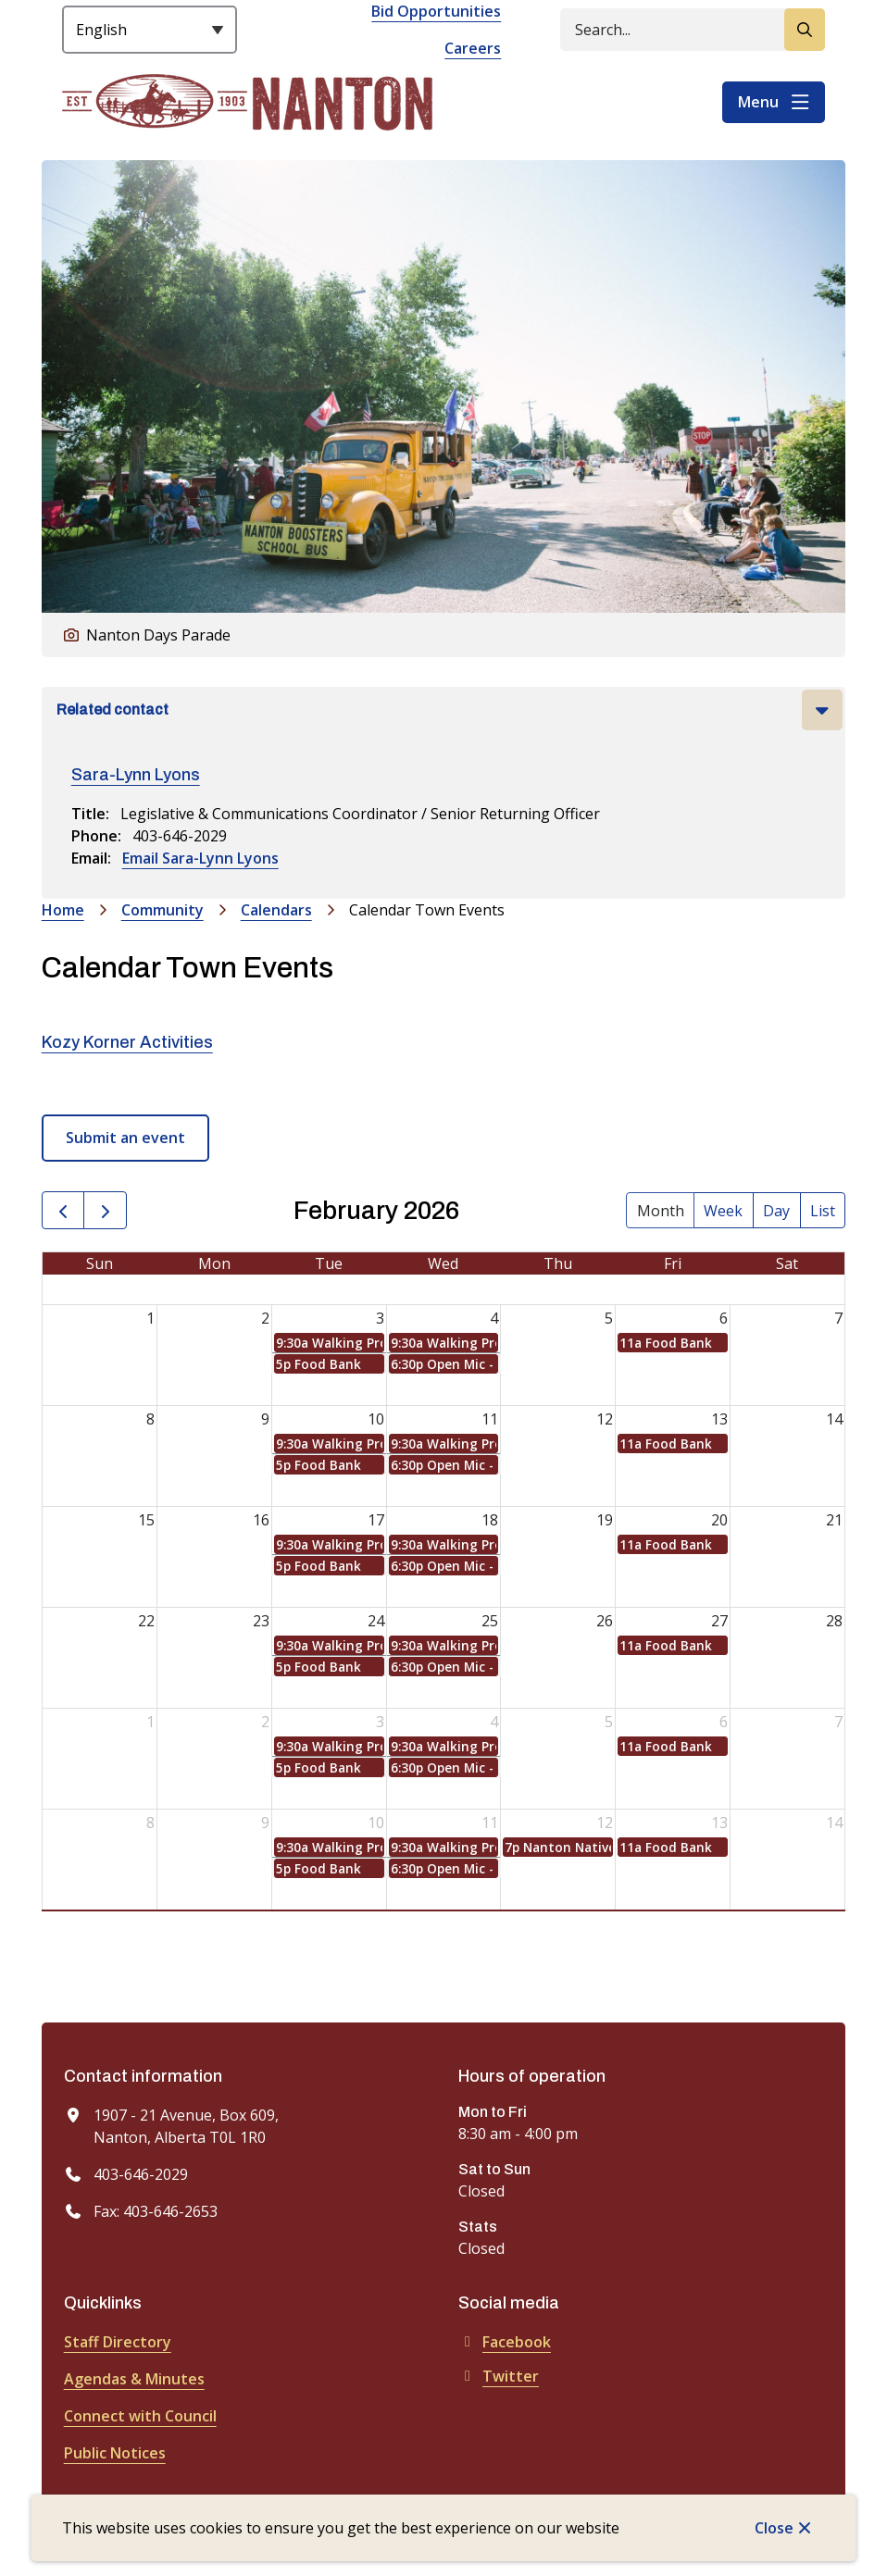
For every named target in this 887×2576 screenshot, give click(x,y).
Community (162, 910)
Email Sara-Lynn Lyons (200, 858)
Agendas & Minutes (134, 2379)
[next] (105, 1210)
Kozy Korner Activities (127, 1042)
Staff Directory (117, 2342)
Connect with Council (140, 2416)
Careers (472, 48)
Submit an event (125, 1137)
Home (63, 910)
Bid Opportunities (436, 11)
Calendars (276, 910)
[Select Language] (149, 30)
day (776, 1211)
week (723, 1211)
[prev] (63, 1210)
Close (774, 2528)
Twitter (498, 2376)
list (822, 1211)
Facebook (504, 2342)
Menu (758, 102)
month (660, 1211)
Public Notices (115, 2453)
